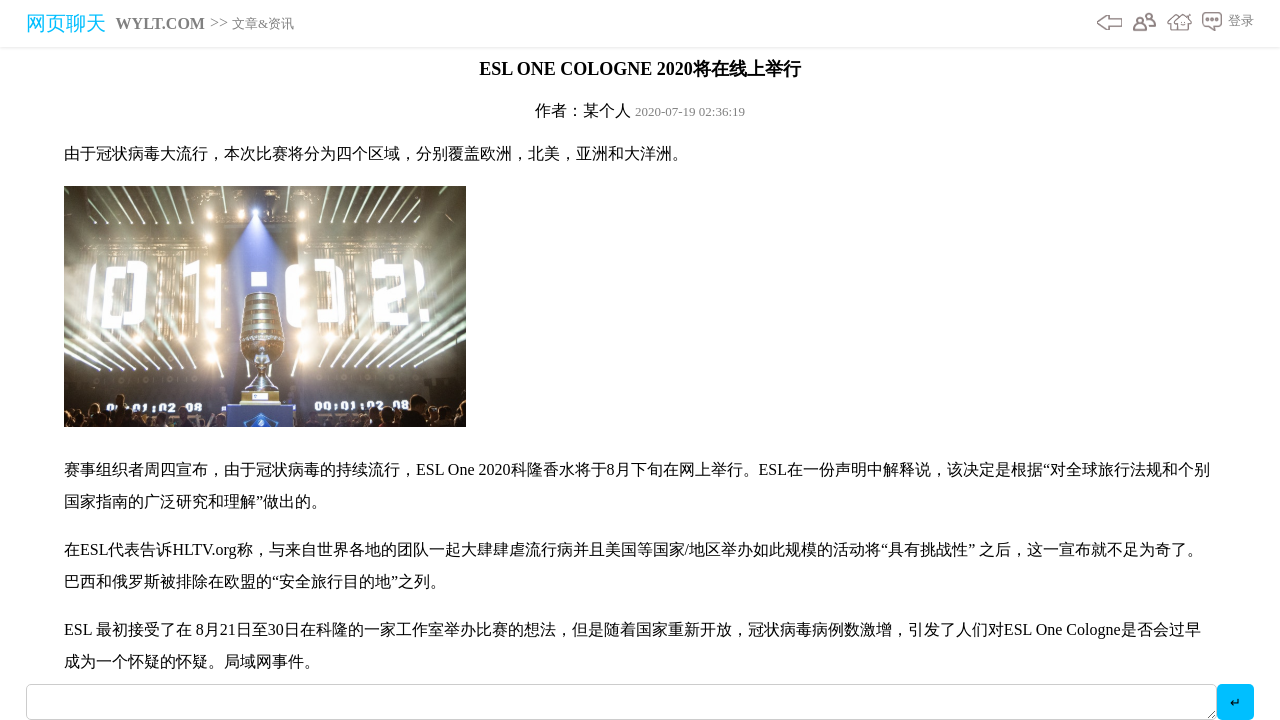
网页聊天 (66, 23)
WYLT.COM (160, 23)
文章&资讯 (263, 23)
